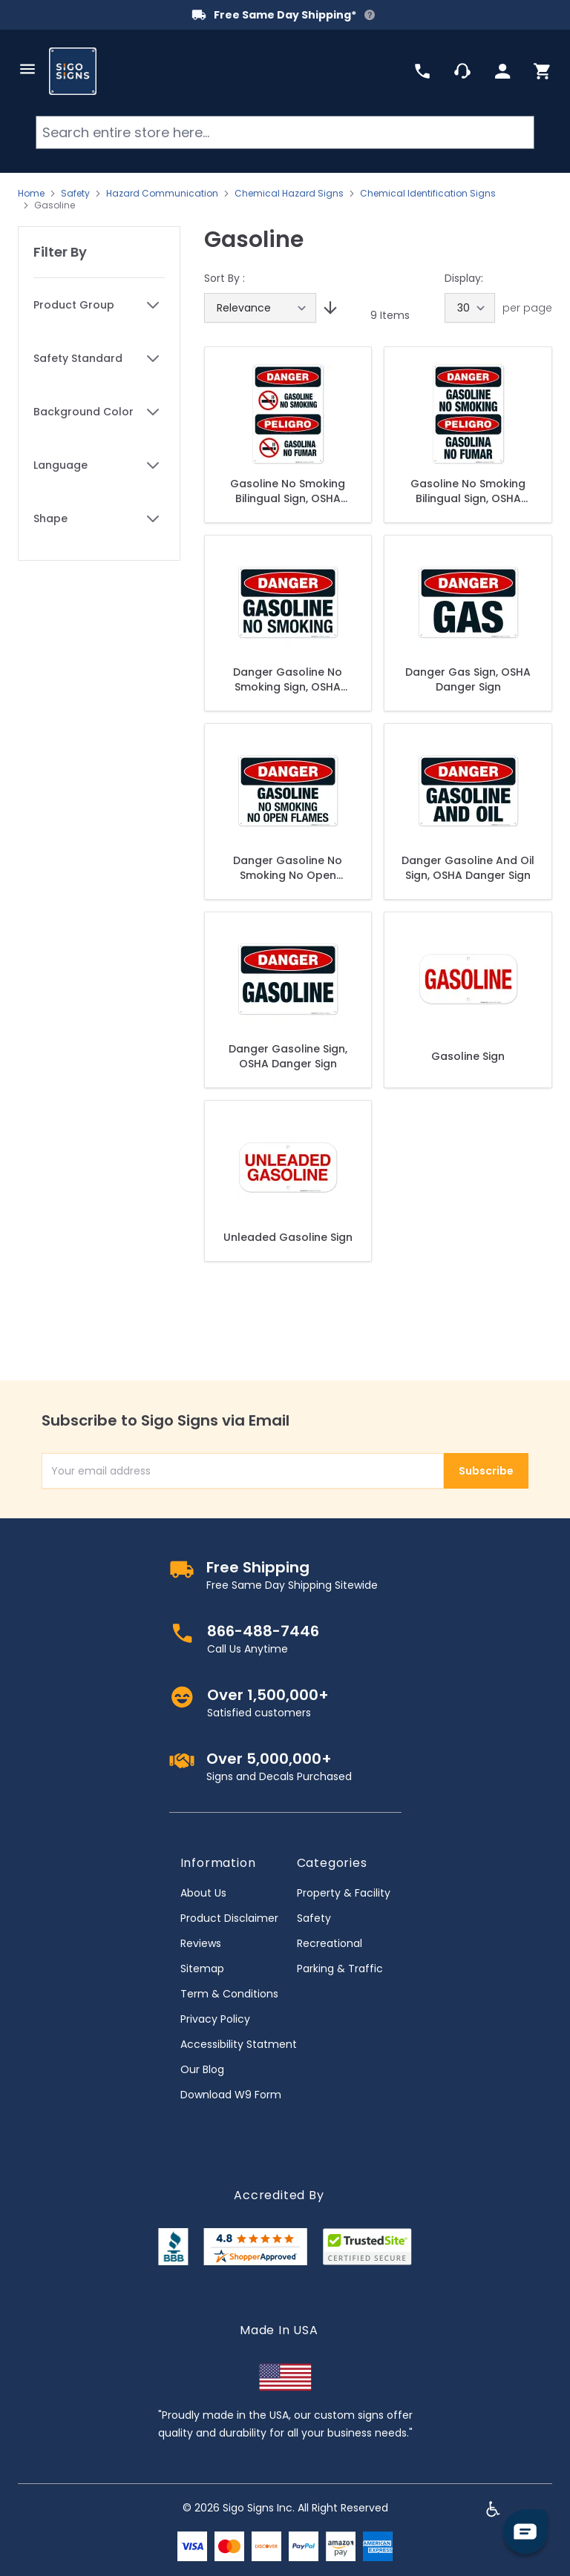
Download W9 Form (230, 2094)
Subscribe (486, 1470)
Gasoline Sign (468, 1056)
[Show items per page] (470, 308)
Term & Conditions (229, 1993)
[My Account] (502, 71)
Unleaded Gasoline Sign (288, 1237)
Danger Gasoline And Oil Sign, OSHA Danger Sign (468, 868)
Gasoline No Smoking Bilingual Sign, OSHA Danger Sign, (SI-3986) (287, 491)
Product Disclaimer (229, 1918)
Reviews (200, 1943)
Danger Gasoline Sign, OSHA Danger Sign (288, 1056)
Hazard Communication (162, 194)
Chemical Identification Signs (428, 194)
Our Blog (202, 2069)
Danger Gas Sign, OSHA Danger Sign (468, 679)
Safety (75, 194)
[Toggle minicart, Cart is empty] (542, 71)
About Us (203, 1892)
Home (31, 194)
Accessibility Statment (238, 2044)
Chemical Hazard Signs (289, 194)
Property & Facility (343, 1892)
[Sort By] (260, 308)
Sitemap (202, 1968)
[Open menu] (27, 69)
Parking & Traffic (340, 1968)
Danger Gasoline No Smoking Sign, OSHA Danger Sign (287, 679)
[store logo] (72, 71)
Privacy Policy (215, 2019)
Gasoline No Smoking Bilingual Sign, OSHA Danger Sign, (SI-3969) (468, 491)
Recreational (329, 1943)
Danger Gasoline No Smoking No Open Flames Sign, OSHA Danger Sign (287, 868)
